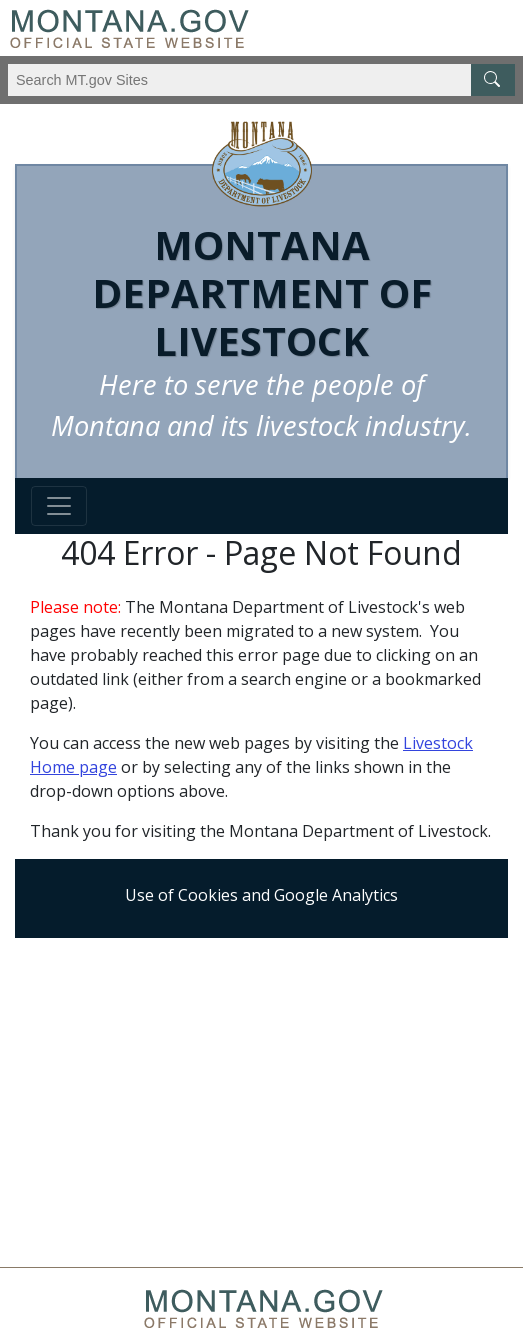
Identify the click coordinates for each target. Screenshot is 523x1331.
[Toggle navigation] (59, 506)
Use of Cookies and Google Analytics (261, 895)
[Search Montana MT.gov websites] (261, 80)
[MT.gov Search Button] (493, 80)
